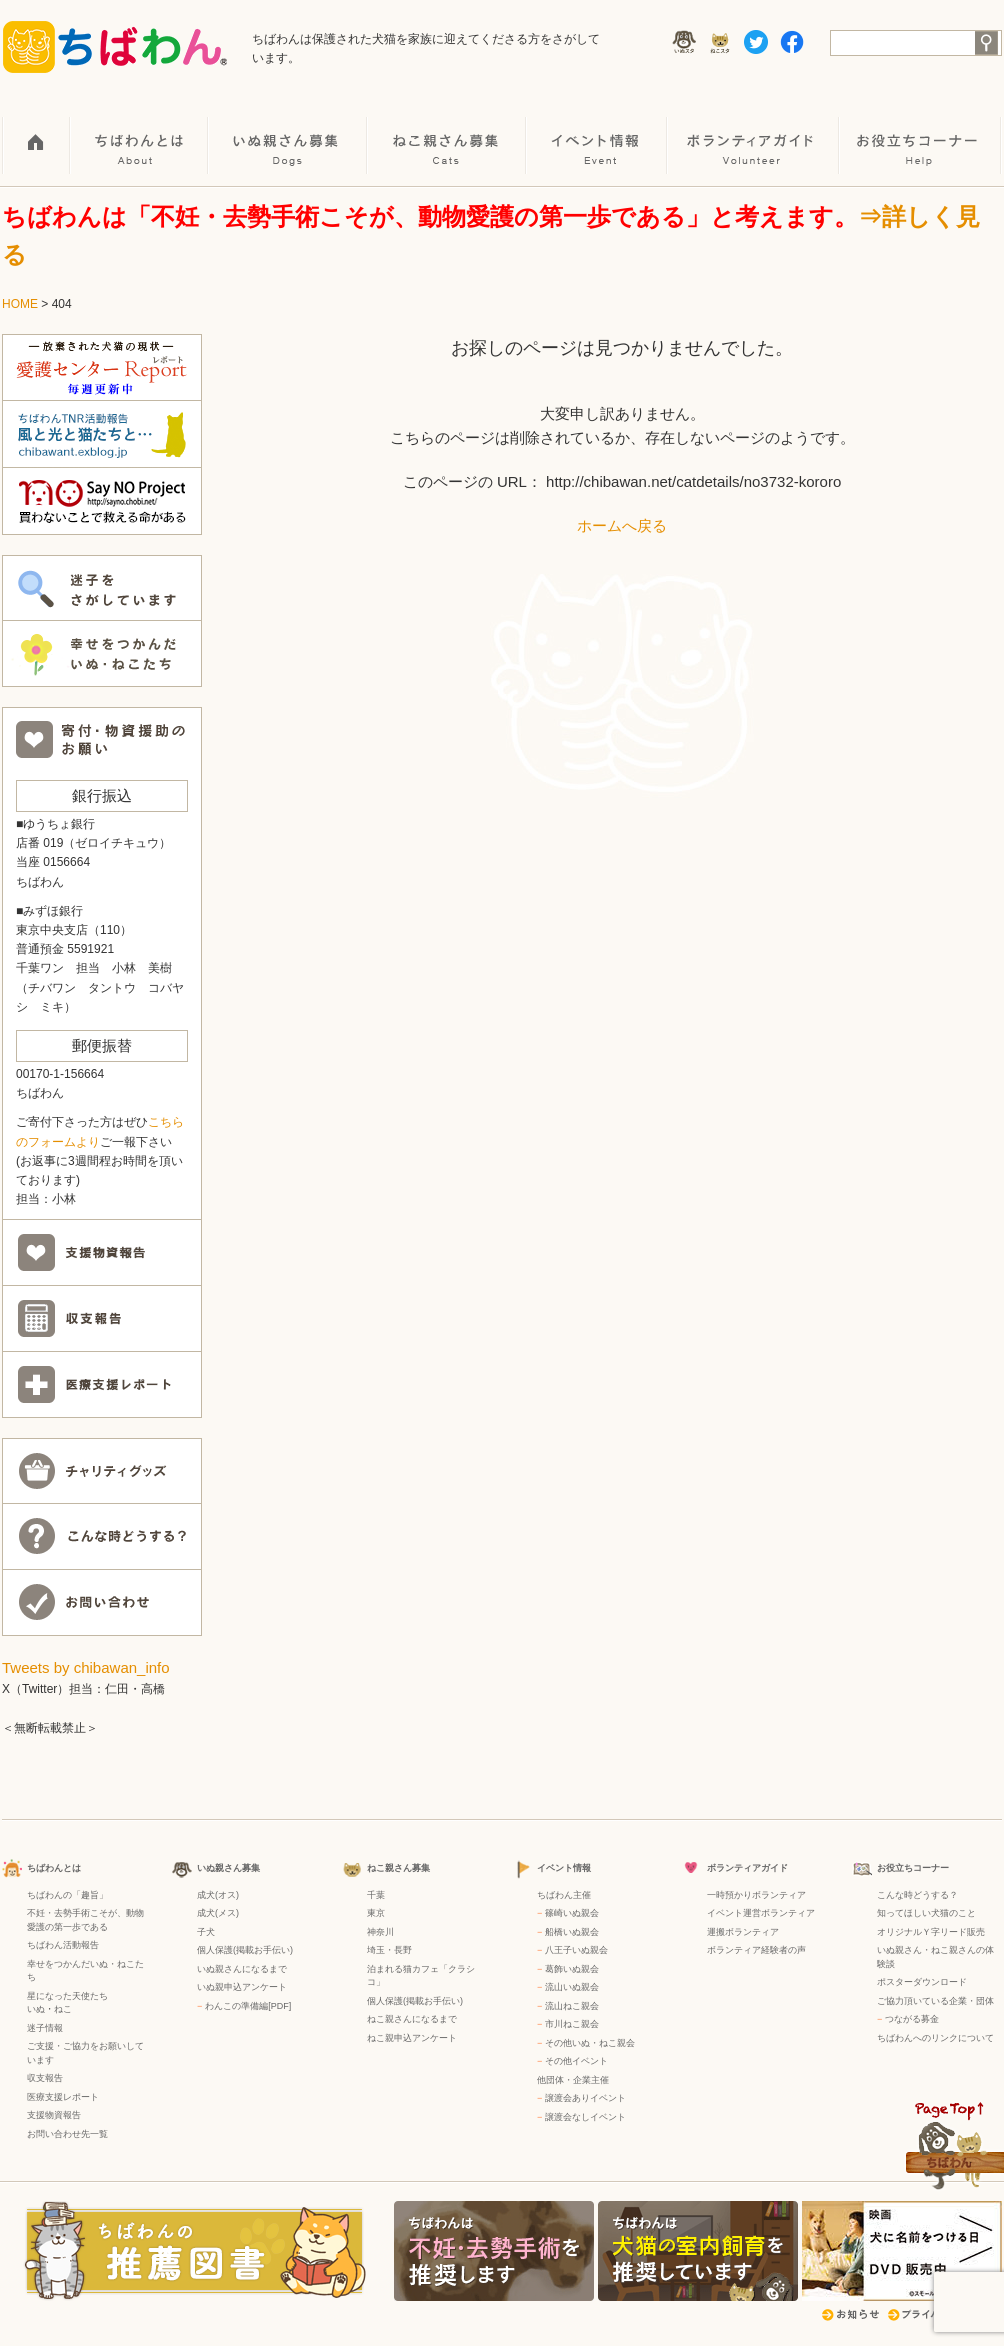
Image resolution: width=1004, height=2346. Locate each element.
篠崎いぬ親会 (572, 1913)
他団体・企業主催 (573, 2080)
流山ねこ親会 (572, 2006)
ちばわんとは (140, 131)
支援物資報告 (54, 2115)
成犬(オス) (218, 1895)
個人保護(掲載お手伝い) (245, 1950)
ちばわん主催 (564, 1895)
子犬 (206, 1932)
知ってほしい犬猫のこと (926, 1913)
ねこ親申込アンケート (412, 2038)
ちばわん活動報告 (63, 1945)
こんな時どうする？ (917, 1895)
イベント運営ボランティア (761, 1913)
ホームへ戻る (622, 525)
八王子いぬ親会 (576, 1950)
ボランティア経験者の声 (756, 1950)
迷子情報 (45, 2028)
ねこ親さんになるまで (412, 2019)
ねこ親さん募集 (447, 131)
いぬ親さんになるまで (242, 1969)
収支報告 (45, 2078)
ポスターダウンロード (922, 1982)
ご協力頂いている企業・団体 (935, 2001)
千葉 (376, 1895)
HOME (36, 131)
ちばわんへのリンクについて (935, 2038)
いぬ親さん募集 (288, 131)
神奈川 (380, 1932)
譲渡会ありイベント (585, 2098)
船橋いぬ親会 (572, 1932)
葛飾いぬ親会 (572, 1969)
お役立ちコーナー (921, 131)
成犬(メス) (218, 1913)
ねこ (63, 2009)
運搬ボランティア (743, 1932)
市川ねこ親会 (572, 2024)
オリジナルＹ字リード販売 (931, 1932)
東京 (376, 1913)
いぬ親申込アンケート (242, 1987)
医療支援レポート (63, 2097)
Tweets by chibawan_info (86, 1667)
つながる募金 (912, 2019)
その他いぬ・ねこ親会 (590, 2043)
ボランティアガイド (754, 131)
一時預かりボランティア (756, 1895)
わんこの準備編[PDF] (248, 2006)
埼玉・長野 (389, 1950)
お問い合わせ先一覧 (67, 2134)
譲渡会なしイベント (585, 2117)
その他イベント (576, 2061)
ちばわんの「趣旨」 (67, 1895)
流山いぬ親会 (572, 1987)
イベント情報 (597, 131)
